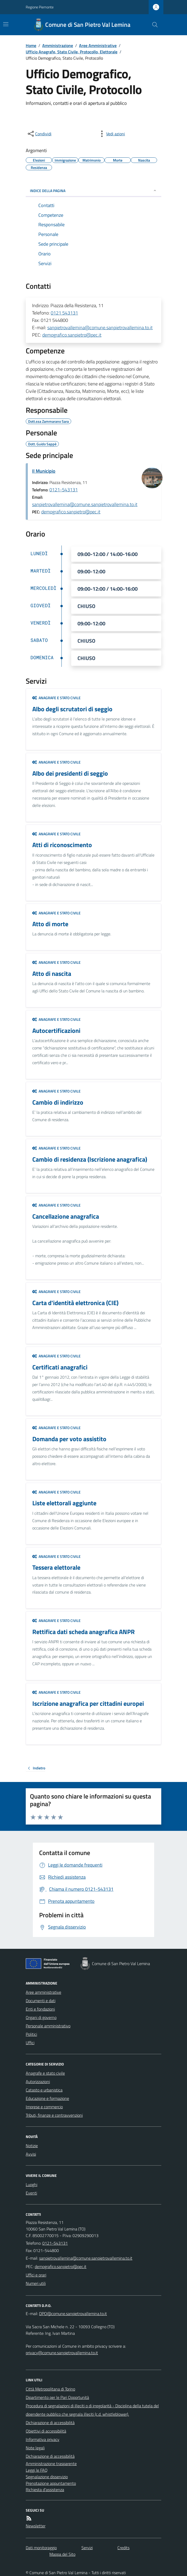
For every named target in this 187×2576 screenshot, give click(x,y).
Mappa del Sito (62, 2554)
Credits (123, 2547)
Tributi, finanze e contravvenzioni (54, 2115)
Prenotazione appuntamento (51, 2483)
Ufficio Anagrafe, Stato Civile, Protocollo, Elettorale (71, 52)
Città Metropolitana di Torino (50, 2389)
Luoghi (31, 2184)
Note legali (35, 2448)
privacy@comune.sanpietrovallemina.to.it (62, 2353)
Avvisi (31, 2154)
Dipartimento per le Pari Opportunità (57, 2397)
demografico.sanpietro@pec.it (71, 334)
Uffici (30, 2042)
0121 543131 (64, 312)
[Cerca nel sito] (152, 24)
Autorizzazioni (38, 2081)
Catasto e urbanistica (44, 2090)
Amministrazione (57, 45)
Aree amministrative (43, 1992)
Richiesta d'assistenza (45, 2489)
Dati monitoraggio (41, 2547)
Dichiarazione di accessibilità (50, 2422)
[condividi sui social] (39, 134)
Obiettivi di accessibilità (46, 2431)
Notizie (32, 2145)
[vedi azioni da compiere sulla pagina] (111, 134)
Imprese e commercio (44, 2107)
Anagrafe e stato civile (56, 697)
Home (31, 45)
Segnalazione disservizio (47, 2477)
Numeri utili (36, 2283)
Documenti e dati (40, 2000)
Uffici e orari (36, 2275)
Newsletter (35, 2526)
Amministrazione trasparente (51, 2463)
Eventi (31, 2193)
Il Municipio (43, 471)
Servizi (87, 2547)
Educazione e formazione (47, 2098)
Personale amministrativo (48, 2026)
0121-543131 (63, 489)
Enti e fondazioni (40, 2009)
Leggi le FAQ (37, 2470)
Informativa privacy (42, 2439)
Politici (31, 2034)
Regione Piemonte (40, 7)
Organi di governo (41, 2017)
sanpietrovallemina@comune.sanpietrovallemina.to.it (100, 327)
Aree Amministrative (98, 45)
